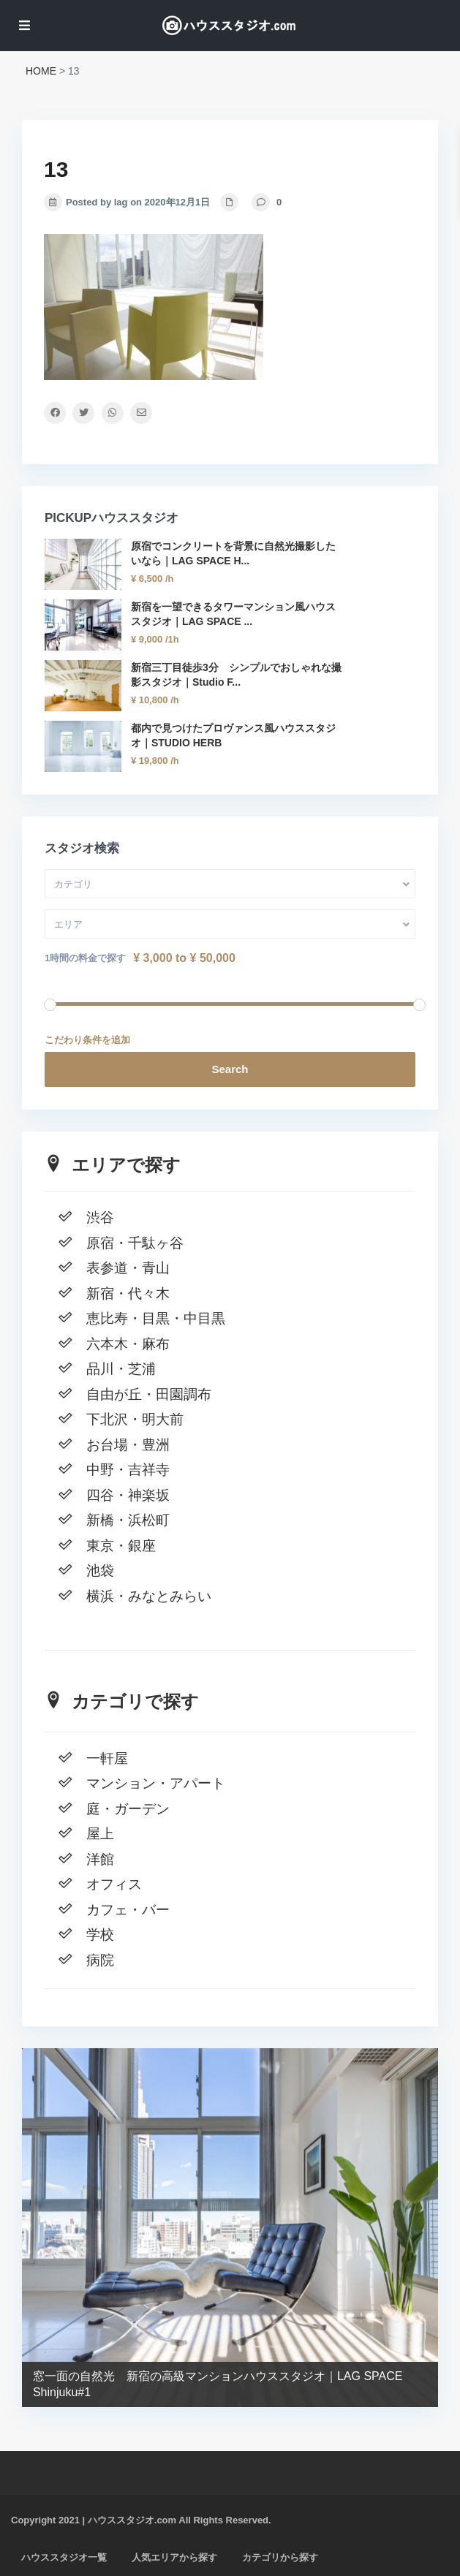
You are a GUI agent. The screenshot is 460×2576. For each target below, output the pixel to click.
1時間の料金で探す (85, 957)
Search (229, 1069)
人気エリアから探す (174, 2557)
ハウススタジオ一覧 (64, 2557)
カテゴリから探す (280, 2557)
